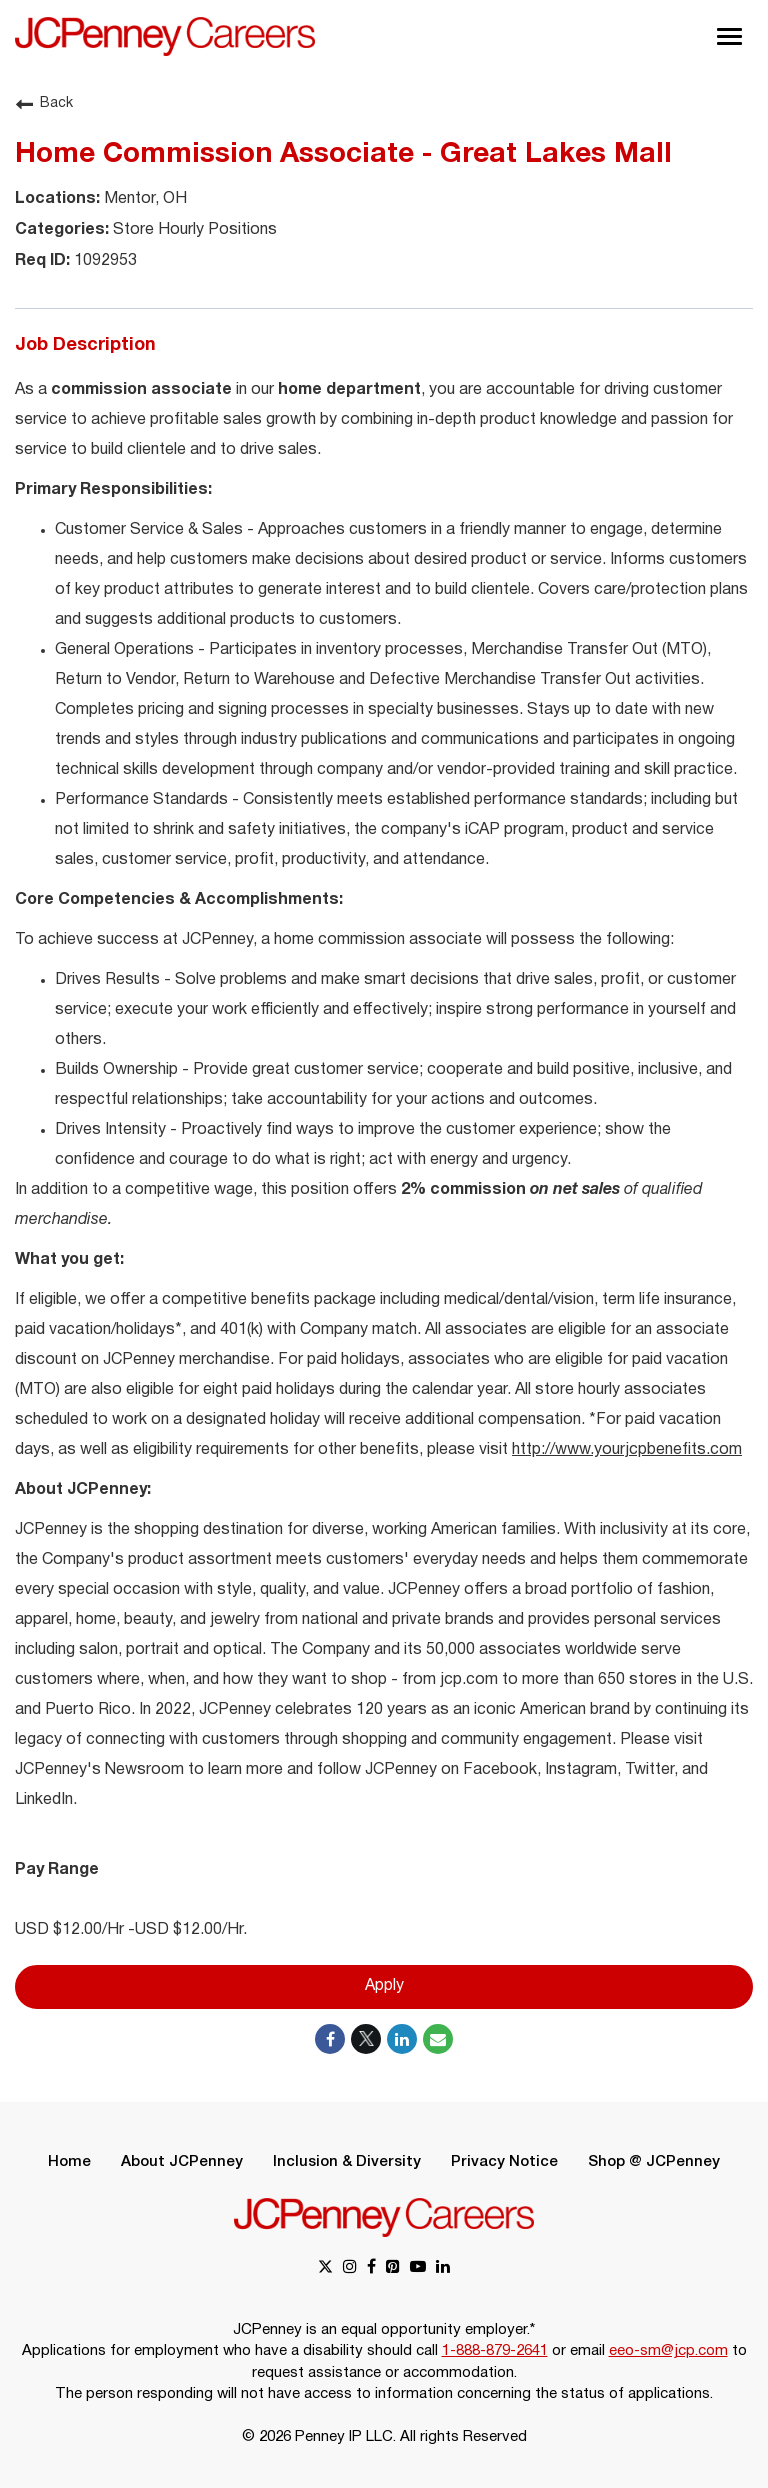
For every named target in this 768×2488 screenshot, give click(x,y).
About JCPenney (182, 2162)
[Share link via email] (438, 2039)
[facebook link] (371, 2268)
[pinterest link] (393, 2268)
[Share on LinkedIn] (402, 2039)
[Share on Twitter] (366, 2039)
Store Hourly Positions (193, 230)
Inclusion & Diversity (347, 2162)
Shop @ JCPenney (654, 2162)
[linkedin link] (443, 2268)
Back (44, 104)
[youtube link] (418, 2268)
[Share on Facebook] (330, 2039)
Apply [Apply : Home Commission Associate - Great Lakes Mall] (384, 1987)
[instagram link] (350, 2268)
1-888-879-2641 (495, 2351)
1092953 (103, 261)
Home (69, 2162)
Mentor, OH (143, 199)
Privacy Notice (504, 2162)
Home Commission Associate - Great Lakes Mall (343, 155)
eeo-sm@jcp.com (668, 2351)
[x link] (325, 2268)
